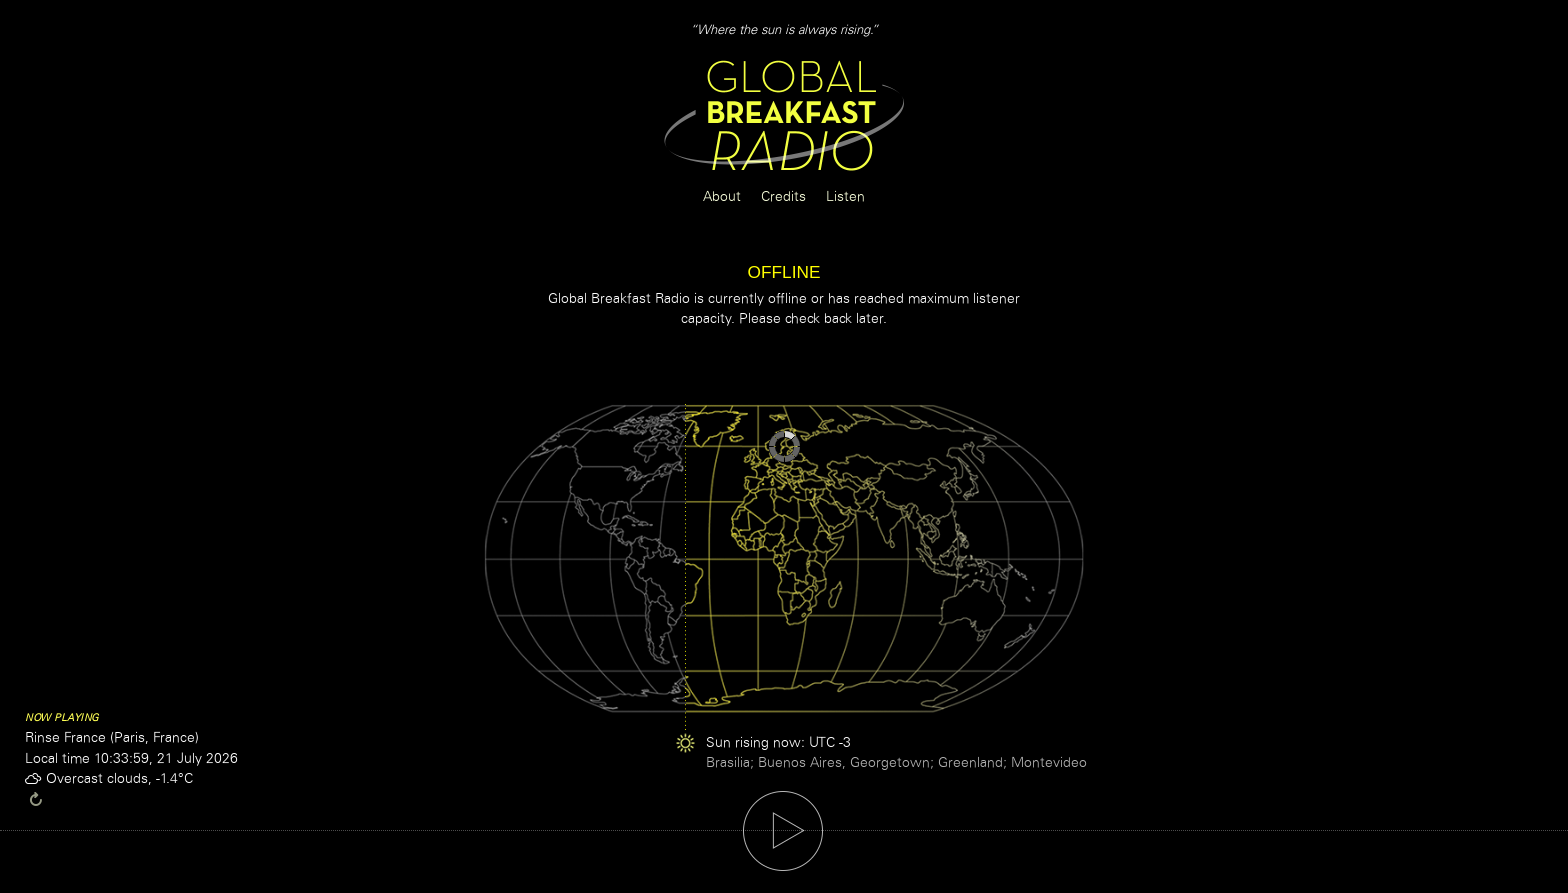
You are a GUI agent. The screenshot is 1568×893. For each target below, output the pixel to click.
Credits (783, 196)
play (783, 831)
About (722, 196)
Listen (845, 196)
